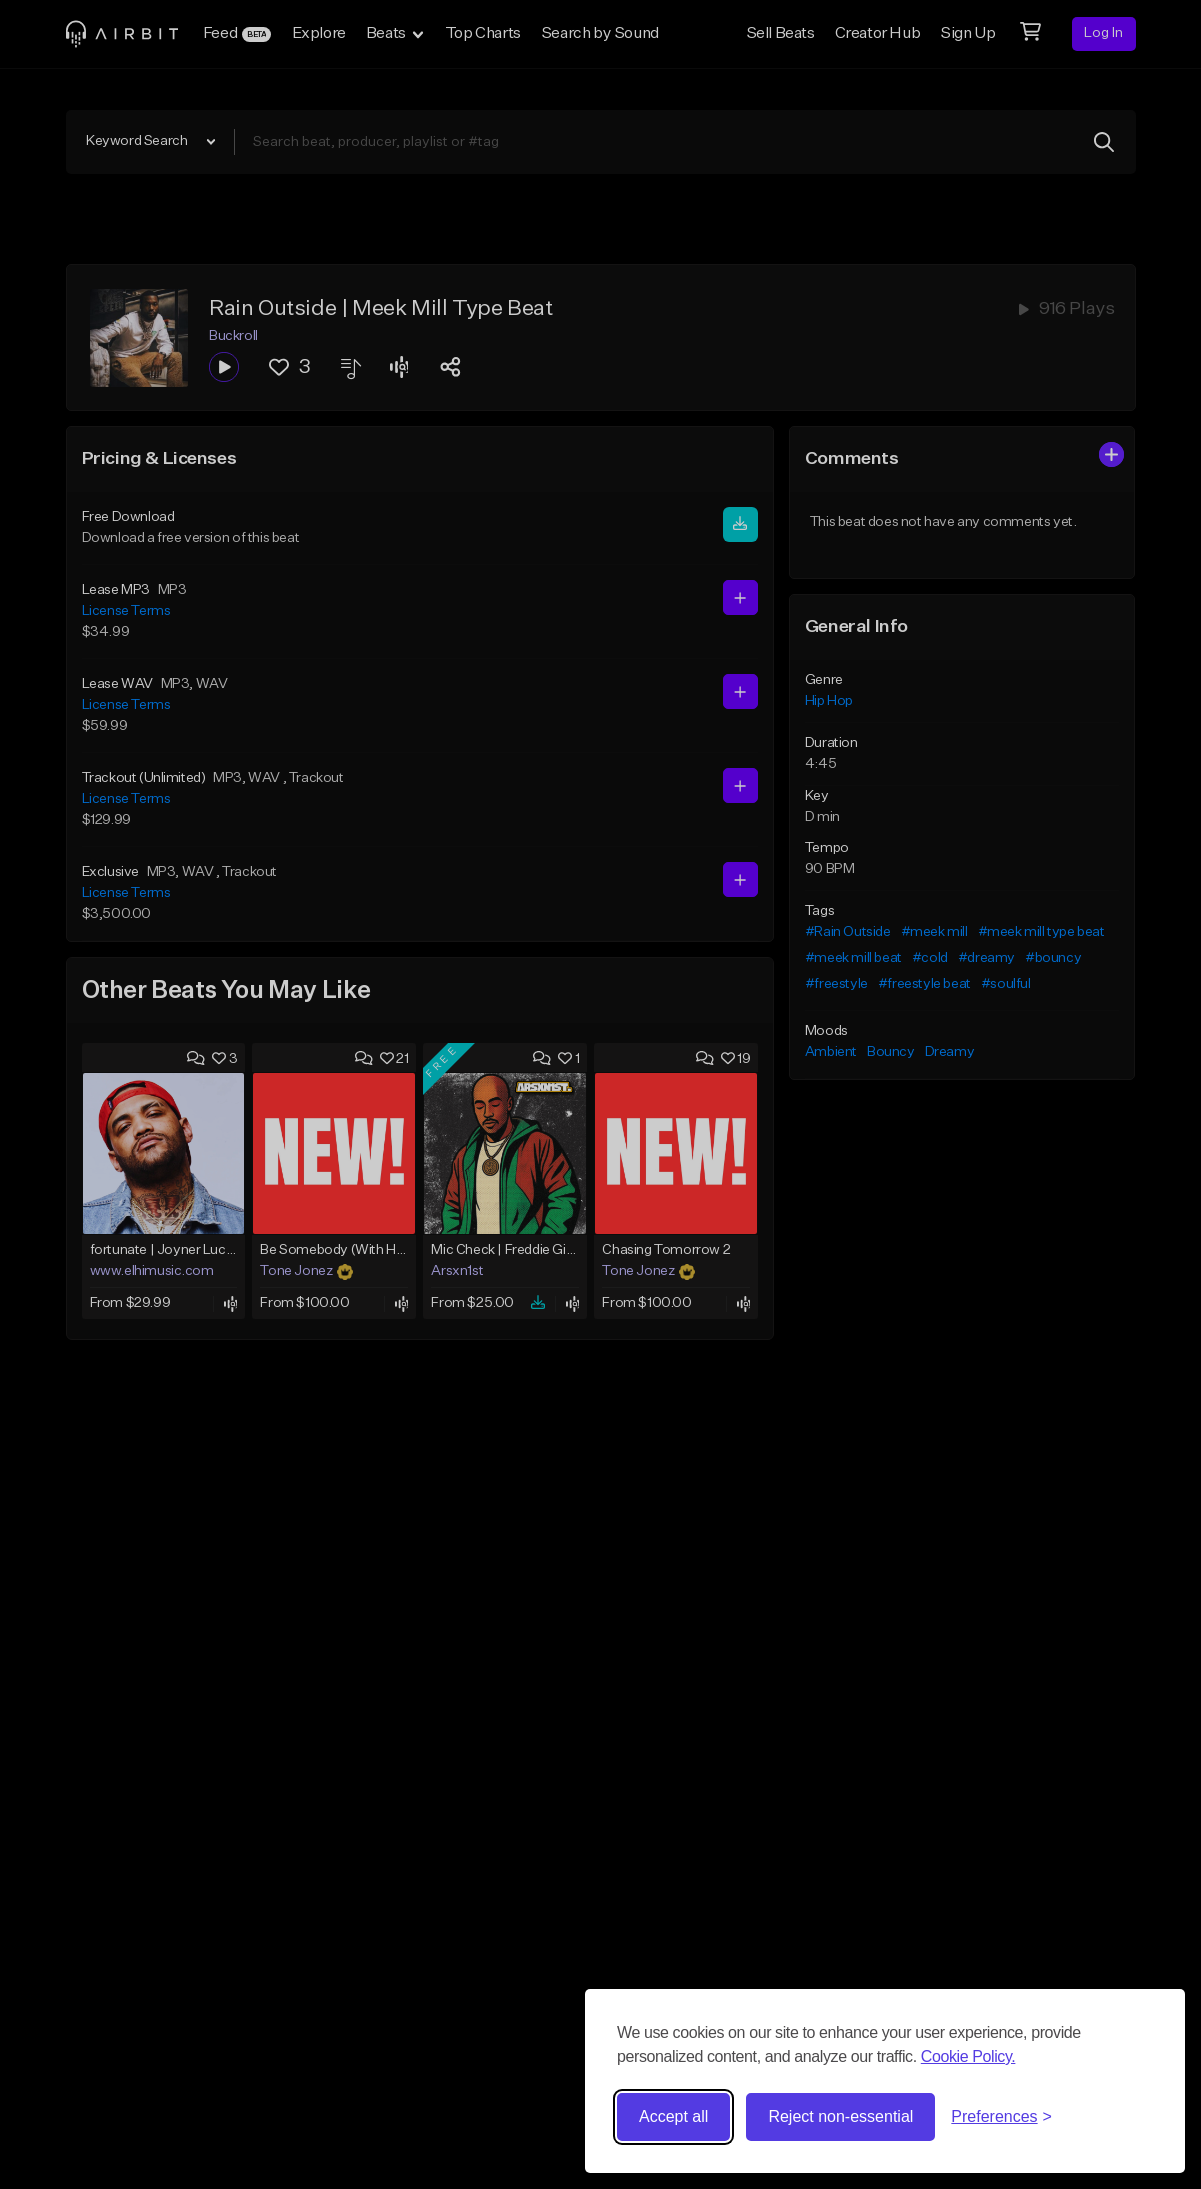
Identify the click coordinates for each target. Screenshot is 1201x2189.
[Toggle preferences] (1001, 2117)
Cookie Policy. (968, 2056)
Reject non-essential (840, 2116)
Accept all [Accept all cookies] (673, 2116)
